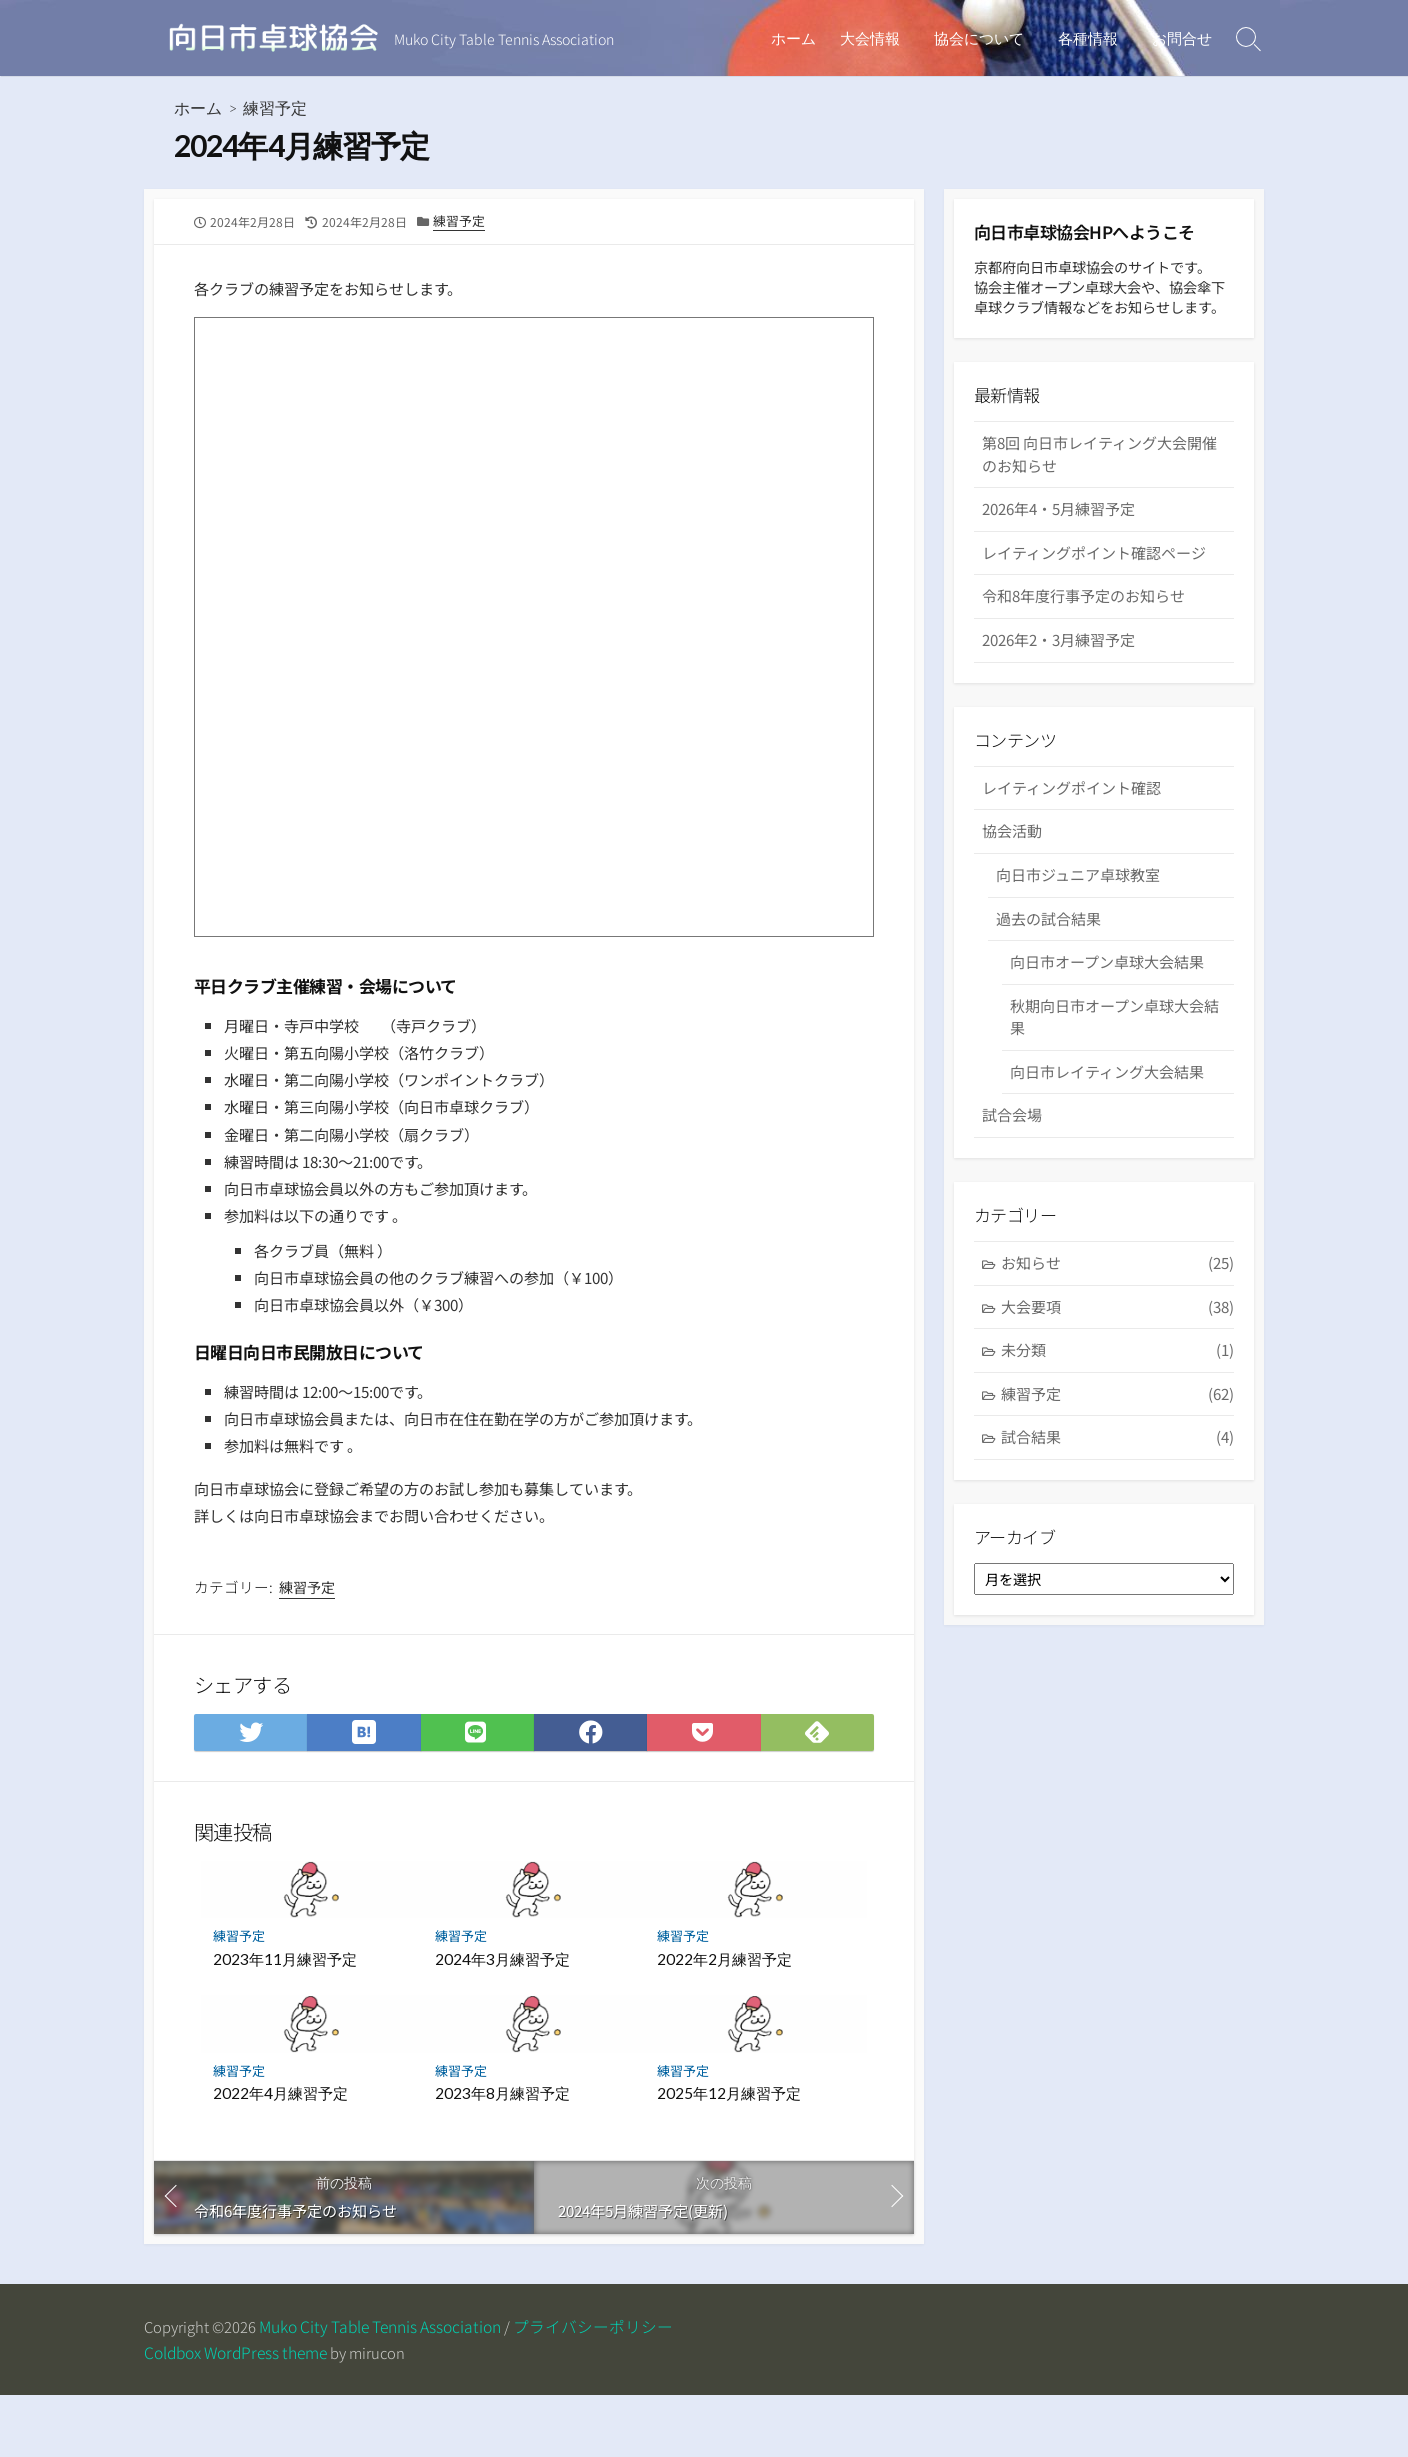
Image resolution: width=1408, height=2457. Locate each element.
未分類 (1117, 1386)
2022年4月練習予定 (280, 2152)
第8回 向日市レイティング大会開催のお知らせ (1099, 486)
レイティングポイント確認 (1071, 821)
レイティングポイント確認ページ (1094, 584)
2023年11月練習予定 (285, 2018)
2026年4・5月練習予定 (1058, 540)
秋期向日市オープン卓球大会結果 (1116, 1051)
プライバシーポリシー (599, 2388)
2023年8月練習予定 (502, 2152)
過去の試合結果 (1049, 951)
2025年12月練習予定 (729, 2152)
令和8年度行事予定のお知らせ (1083, 627)
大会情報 (879, 38)
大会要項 (1117, 1343)
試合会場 (1012, 1148)
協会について (985, 38)
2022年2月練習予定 (724, 2018)
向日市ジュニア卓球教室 (1079, 908)
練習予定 (275, 109)
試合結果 (1117, 1474)
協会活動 (1012, 864)
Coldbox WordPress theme (235, 2414)
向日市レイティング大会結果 (1109, 1105)
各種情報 (1091, 38)
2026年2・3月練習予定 (1058, 671)
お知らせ (1117, 1299)
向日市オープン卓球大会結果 (1109, 995)
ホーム (802, 38)
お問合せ (1182, 38)
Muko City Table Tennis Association (386, 2388)
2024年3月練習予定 (502, 2018)
